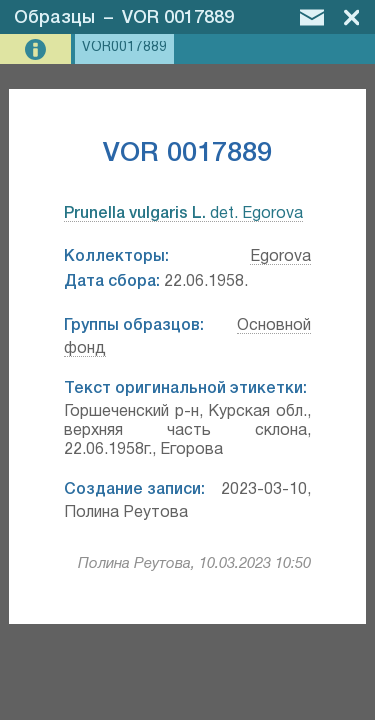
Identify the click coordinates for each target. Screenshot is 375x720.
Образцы (54, 18)
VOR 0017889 (178, 18)
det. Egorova (183, 214)
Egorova (280, 257)
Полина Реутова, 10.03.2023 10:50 (194, 564)
